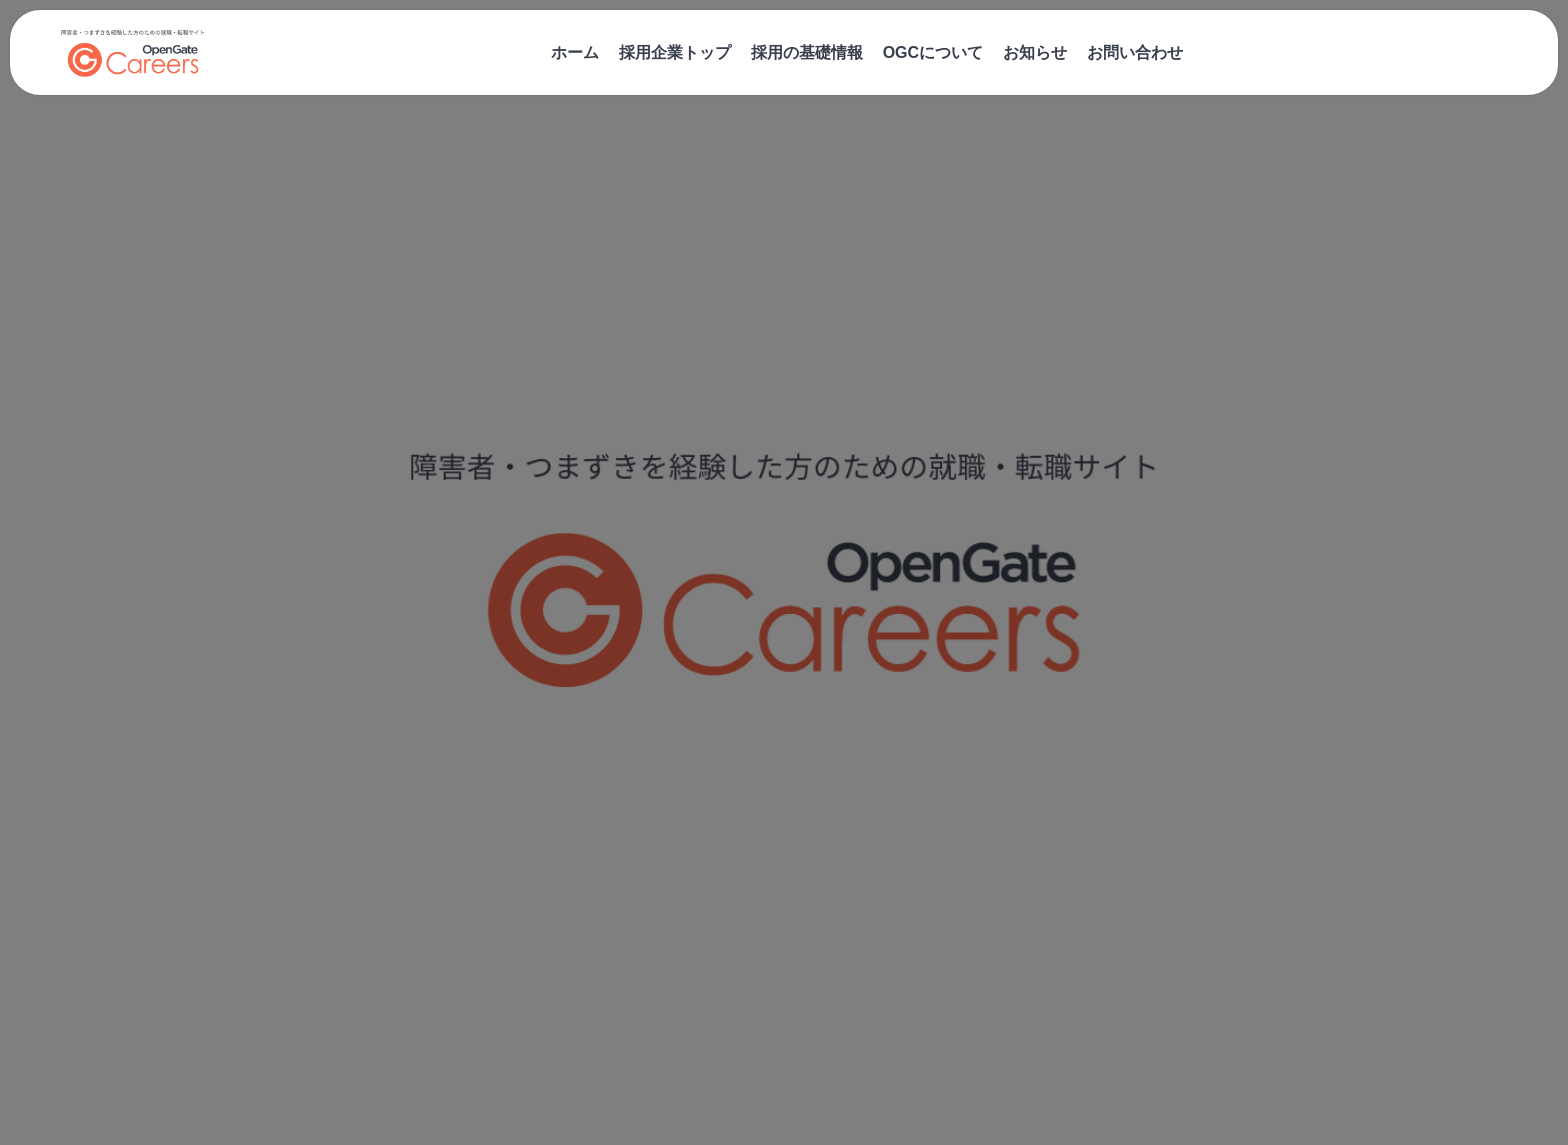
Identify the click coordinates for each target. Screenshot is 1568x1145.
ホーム (575, 52)
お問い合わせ (1135, 52)
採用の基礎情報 (807, 52)
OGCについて (933, 52)
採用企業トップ (675, 52)
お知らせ (1035, 52)
